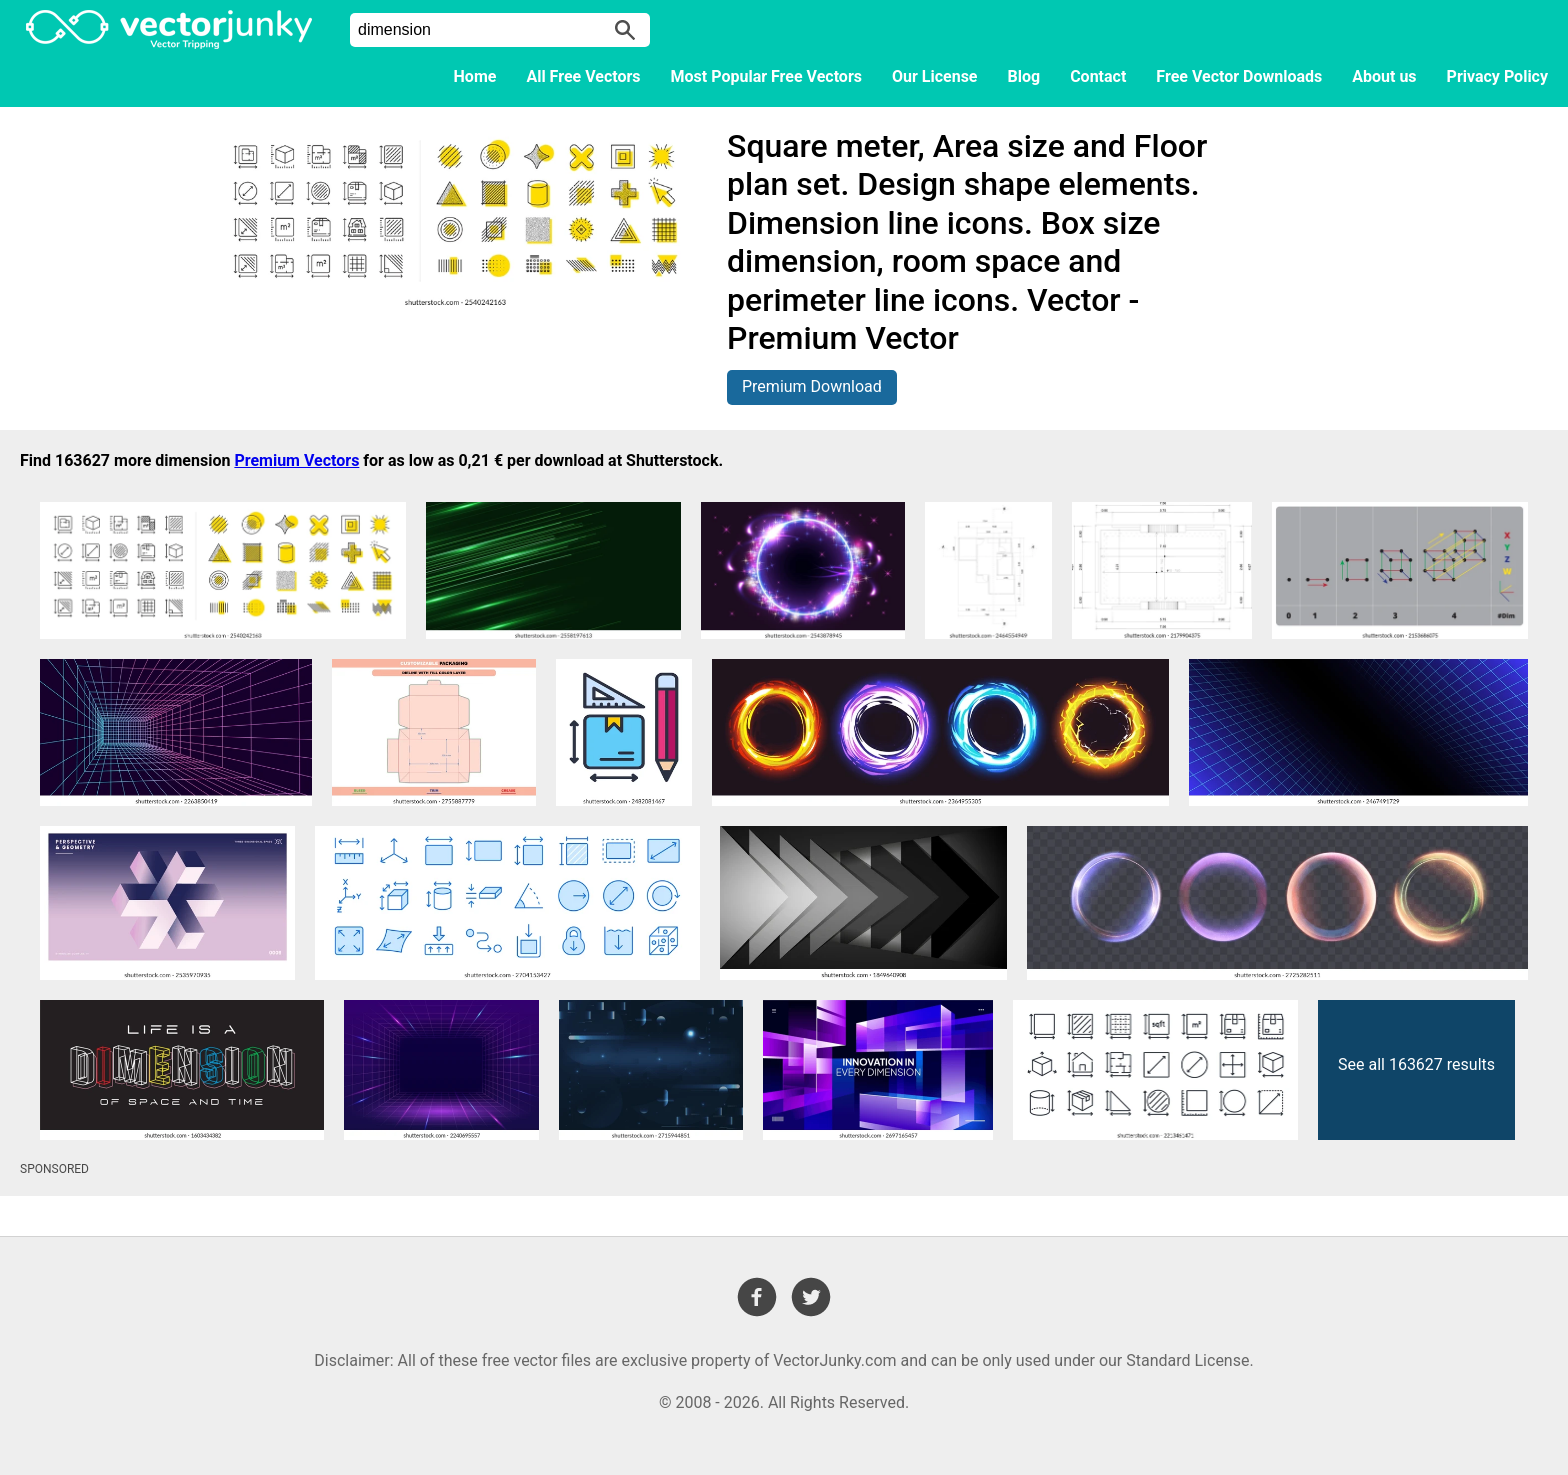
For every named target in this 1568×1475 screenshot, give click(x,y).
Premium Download (812, 386)
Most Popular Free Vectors (766, 76)
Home (475, 76)
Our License (935, 76)
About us (1384, 76)
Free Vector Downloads (1239, 76)
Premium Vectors (296, 460)
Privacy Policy (1497, 76)
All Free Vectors (583, 76)
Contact (1098, 76)
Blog (1024, 76)
